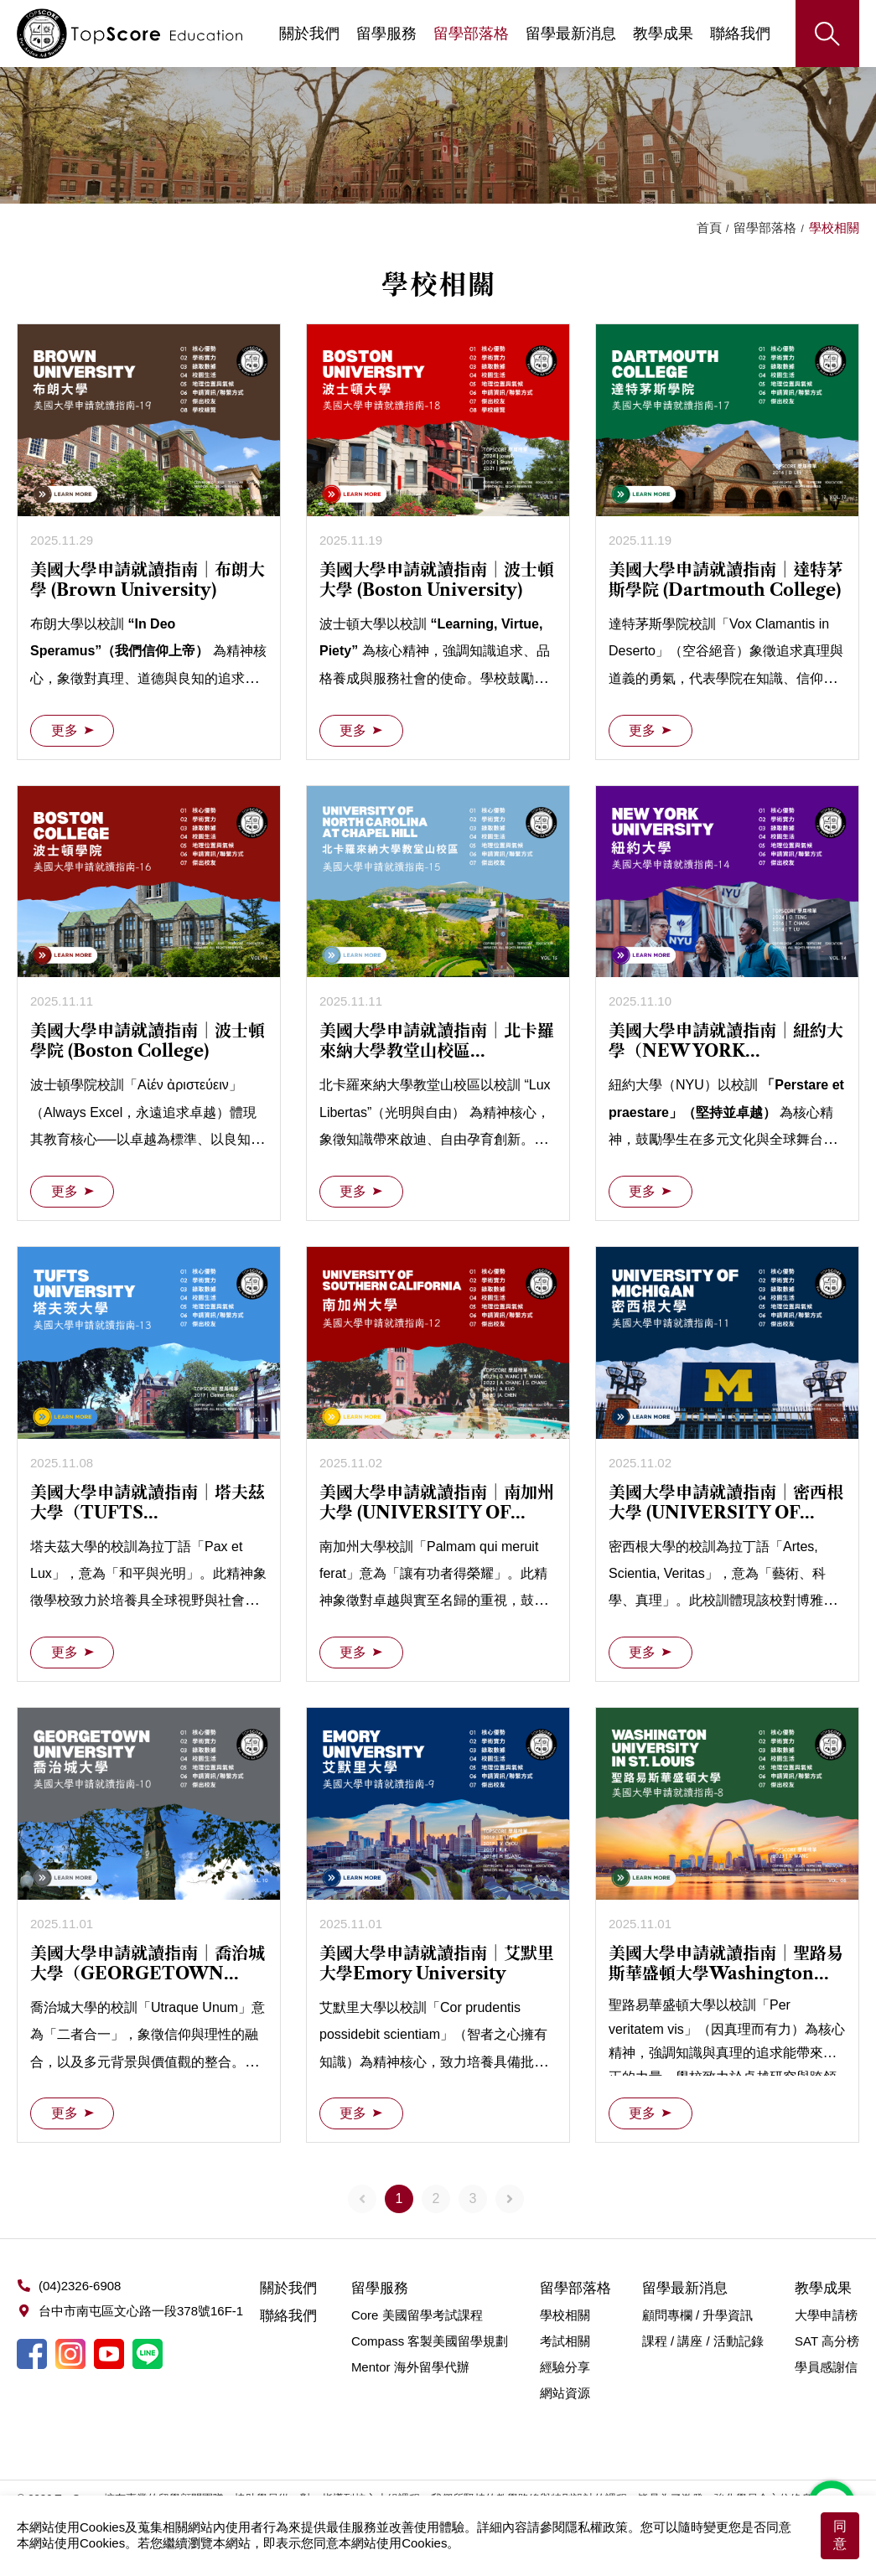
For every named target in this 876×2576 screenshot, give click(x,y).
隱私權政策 (596, 2527)
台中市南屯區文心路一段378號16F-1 (141, 2311)
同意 (840, 2535)
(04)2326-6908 (80, 2286)
